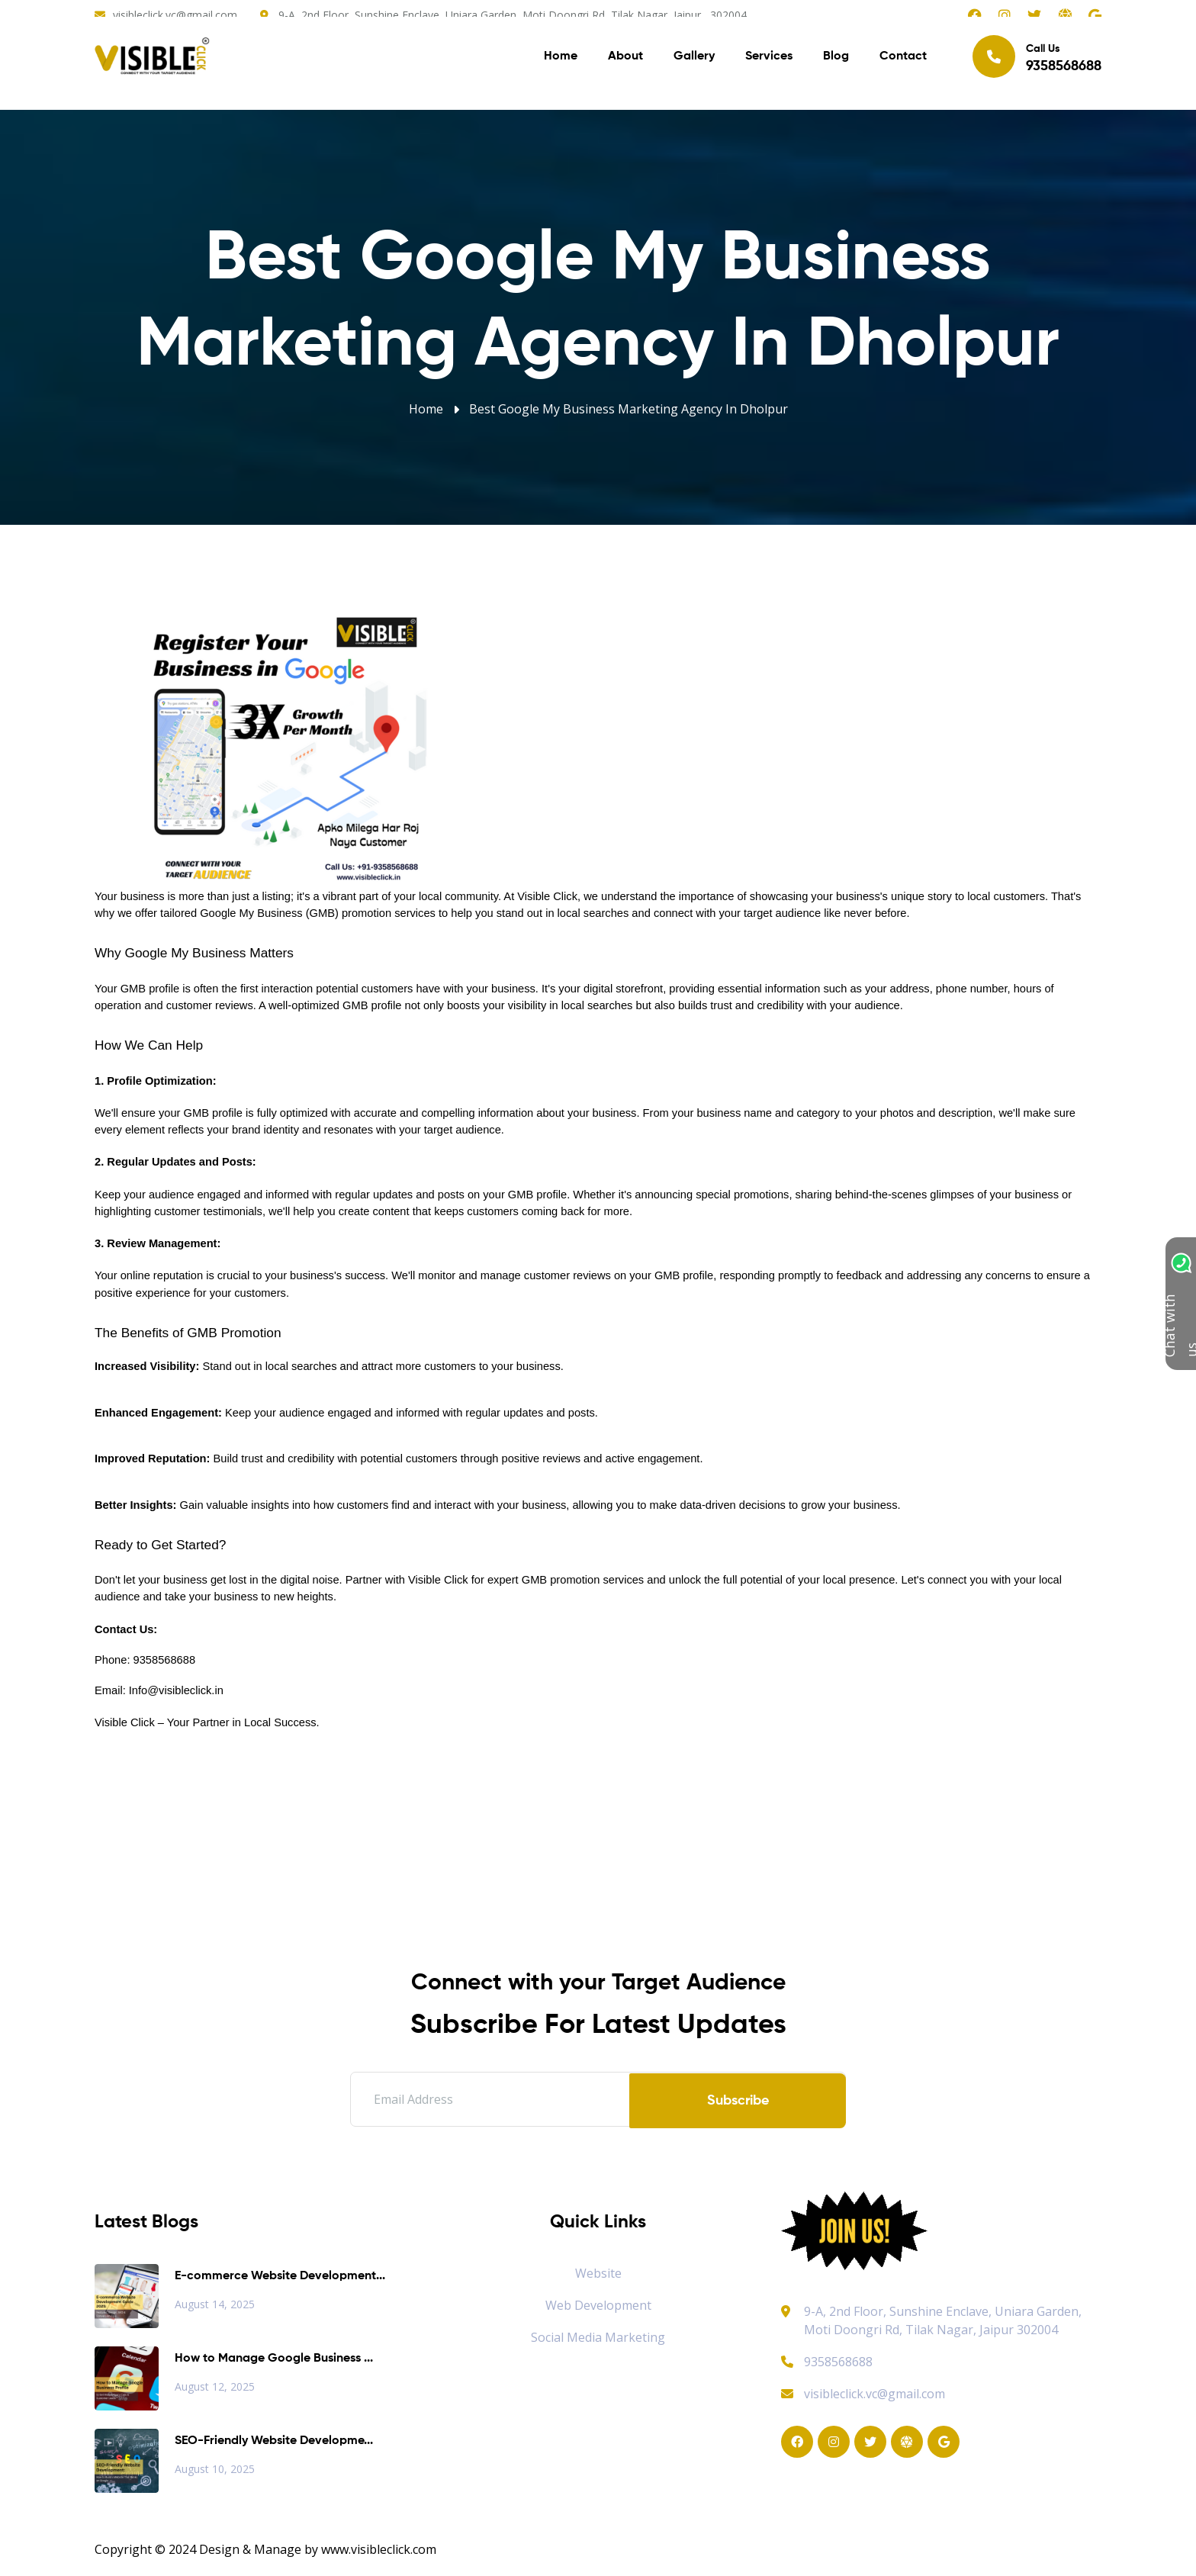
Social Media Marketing (598, 2337)
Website (598, 2273)
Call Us (1037, 60)
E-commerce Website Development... (280, 2276)
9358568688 (827, 2361)
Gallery (694, 61)
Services (769, 61)
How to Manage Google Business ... (274, 2358)
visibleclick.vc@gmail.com (175, 15)
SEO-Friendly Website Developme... (274, 2441)
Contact (903, 61)
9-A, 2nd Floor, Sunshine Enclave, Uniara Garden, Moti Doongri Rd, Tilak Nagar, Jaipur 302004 (943, 2320)
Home (560, 61)
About (625, 61)
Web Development (598, 2305)
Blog (836, 61)
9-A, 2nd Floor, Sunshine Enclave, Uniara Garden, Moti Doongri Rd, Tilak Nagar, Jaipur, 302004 (512, 15)
